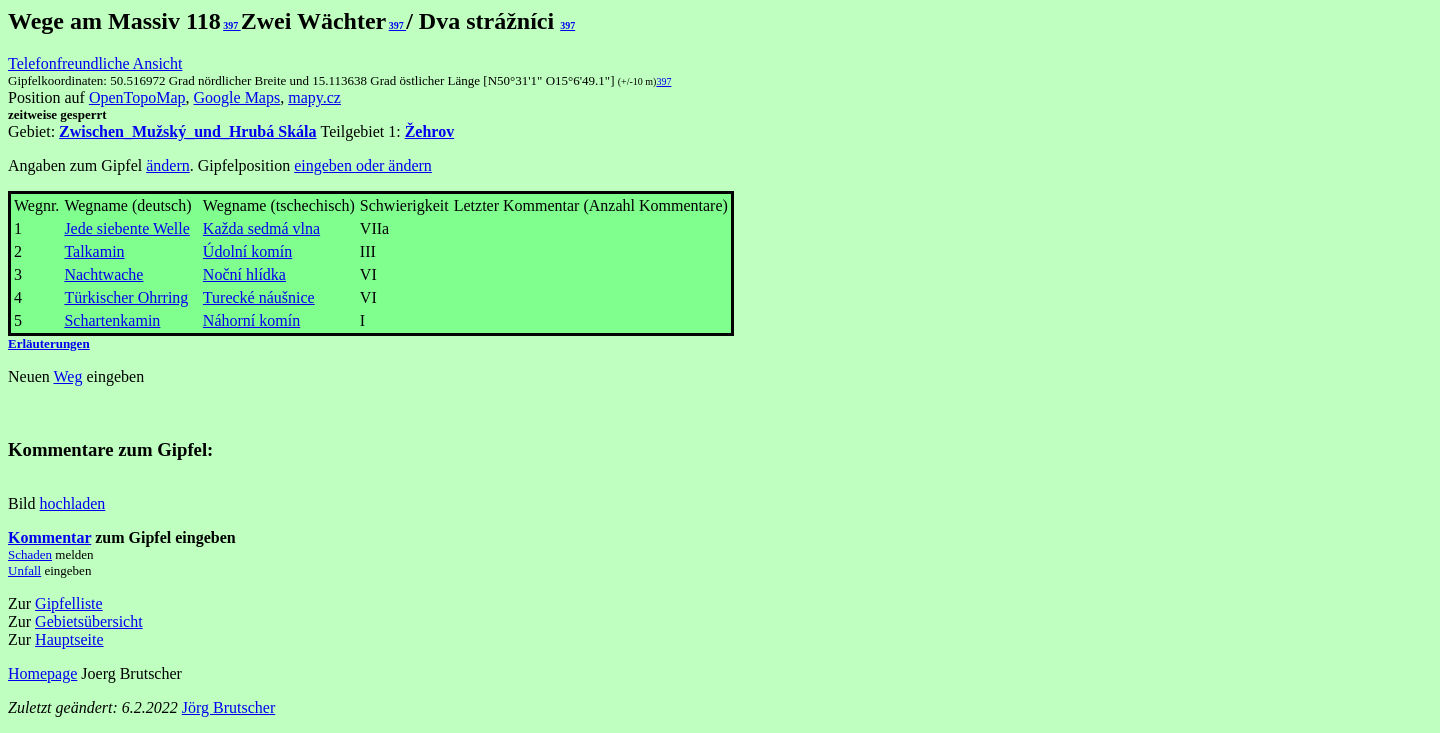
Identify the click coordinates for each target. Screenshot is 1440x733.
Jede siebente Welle (126, 228)
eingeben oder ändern (363, 165)
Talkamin (94, 251)
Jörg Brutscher (228, 707)
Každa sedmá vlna (261, 228)
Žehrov (429, 131)
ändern (168, 165)
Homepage (42, 673)
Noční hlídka (244, 274)
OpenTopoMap (137, 97)
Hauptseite (69, 639)
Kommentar (49, 537)
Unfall (24, 570)
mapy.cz (314, 97)
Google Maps (237, 97)
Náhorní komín (251, 320)
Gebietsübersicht (89, 621)
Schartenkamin (112, 320)
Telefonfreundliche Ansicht (95, 63)
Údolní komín (247, 251)
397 (232, 25)
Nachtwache (103, 274)
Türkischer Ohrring (126, 297)
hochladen (73, 503)
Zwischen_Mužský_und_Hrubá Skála (187, 131)
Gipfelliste (69, 603)
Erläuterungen (49, 343)
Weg (67, 376)
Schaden (30, 554)
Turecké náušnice (259, 297)
